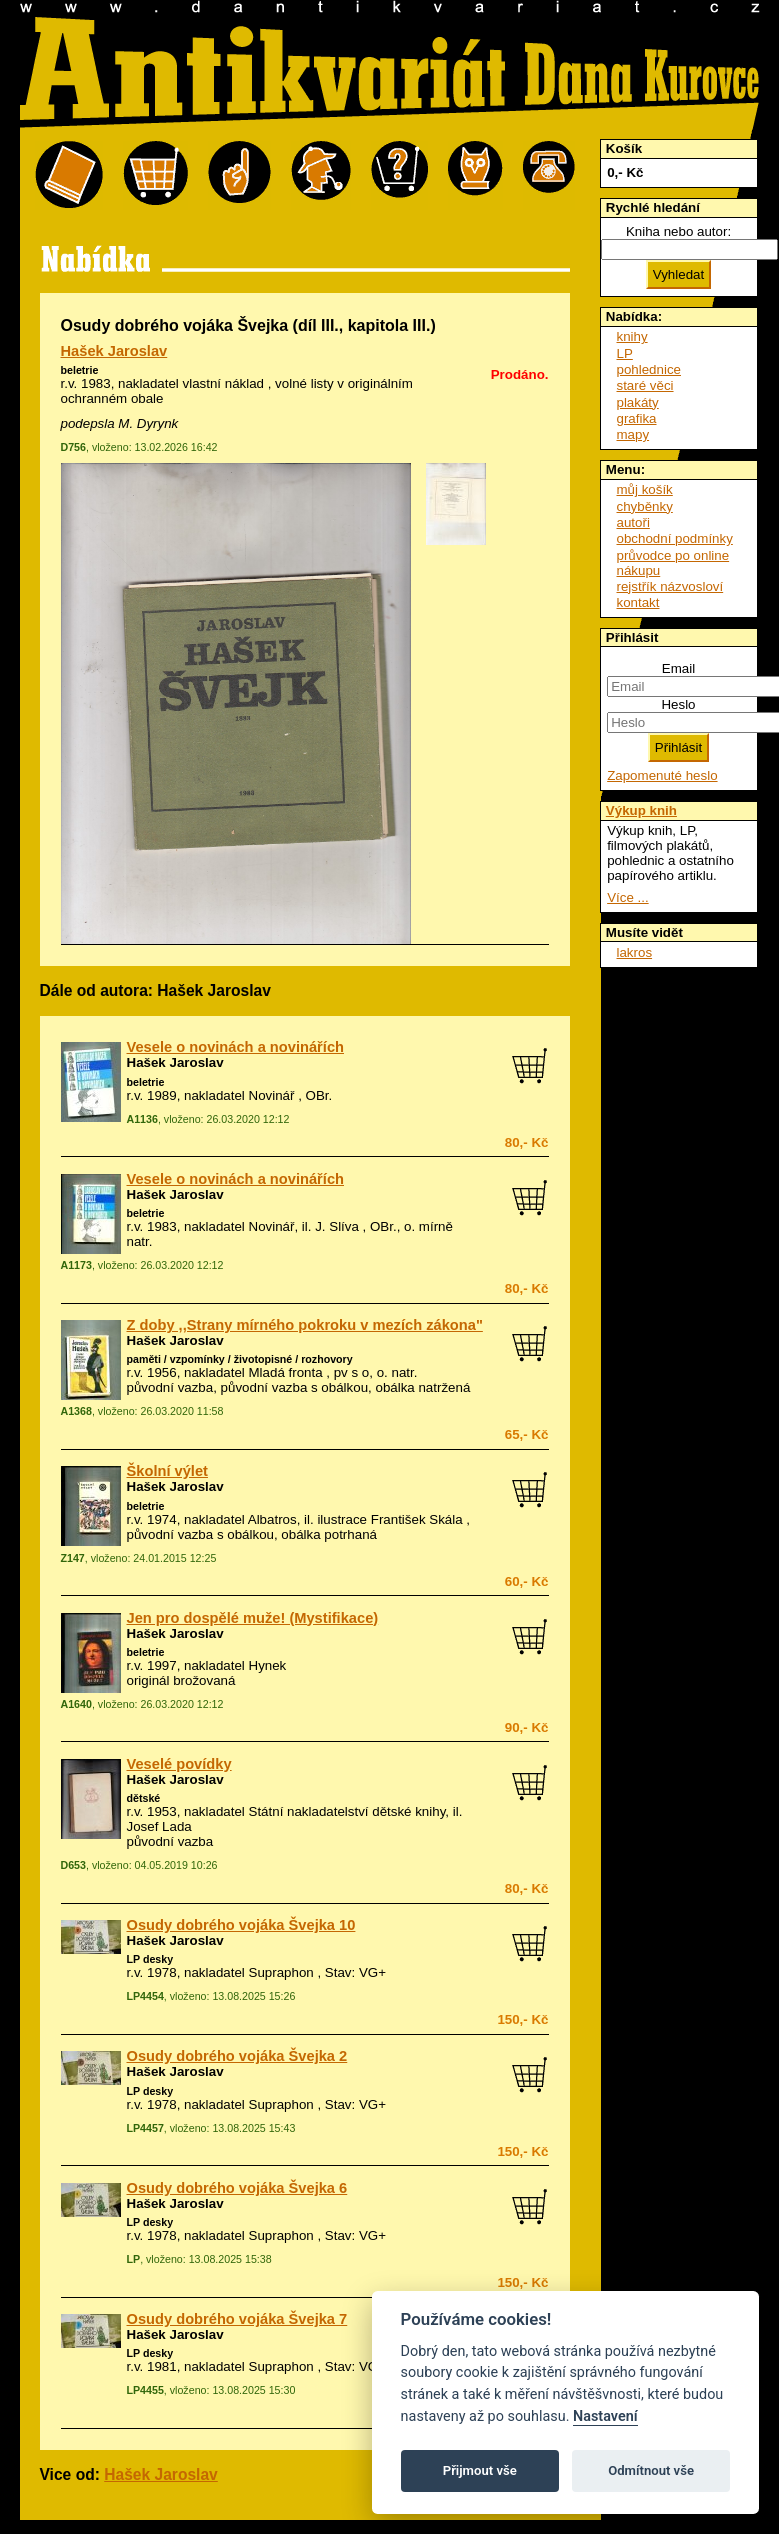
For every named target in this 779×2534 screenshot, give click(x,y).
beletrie (80, 370)
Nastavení (605, 2416)
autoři (633, 522)
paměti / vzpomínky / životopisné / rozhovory (240, 1359)
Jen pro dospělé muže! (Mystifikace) (253, 1618)
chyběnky (645, 506)
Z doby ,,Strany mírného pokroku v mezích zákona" (305, 1325)
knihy (632, 336)
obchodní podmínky (675, 538)
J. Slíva (337, 1226)
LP (625, 353)
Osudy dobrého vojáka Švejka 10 (241, 1925)
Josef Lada (159, 1826)
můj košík (645, 489)
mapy (633, 434)
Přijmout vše (480, 2470)
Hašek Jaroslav (114, 351)
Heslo (678, 704)
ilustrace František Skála (389, 1519)
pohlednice (649, 369)
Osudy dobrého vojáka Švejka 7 (237, 2319)
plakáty (638, 402)
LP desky (150, 1959)
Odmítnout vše (651, 2470)
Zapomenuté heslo (662, 775)
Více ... (627, 897)
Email (678, 668)
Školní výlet (167, 1471)
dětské (144, 1798)
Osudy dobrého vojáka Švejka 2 (237, 2056)
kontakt (638, 602)
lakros (635, 952)
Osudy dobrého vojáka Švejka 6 (237, 2188)
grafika (637, 418)
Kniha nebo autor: (678, 231)
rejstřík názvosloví (670, 586)
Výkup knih (641, 810)
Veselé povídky (179, 1764)
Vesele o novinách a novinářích (235, 1047)
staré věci (645, 385)
